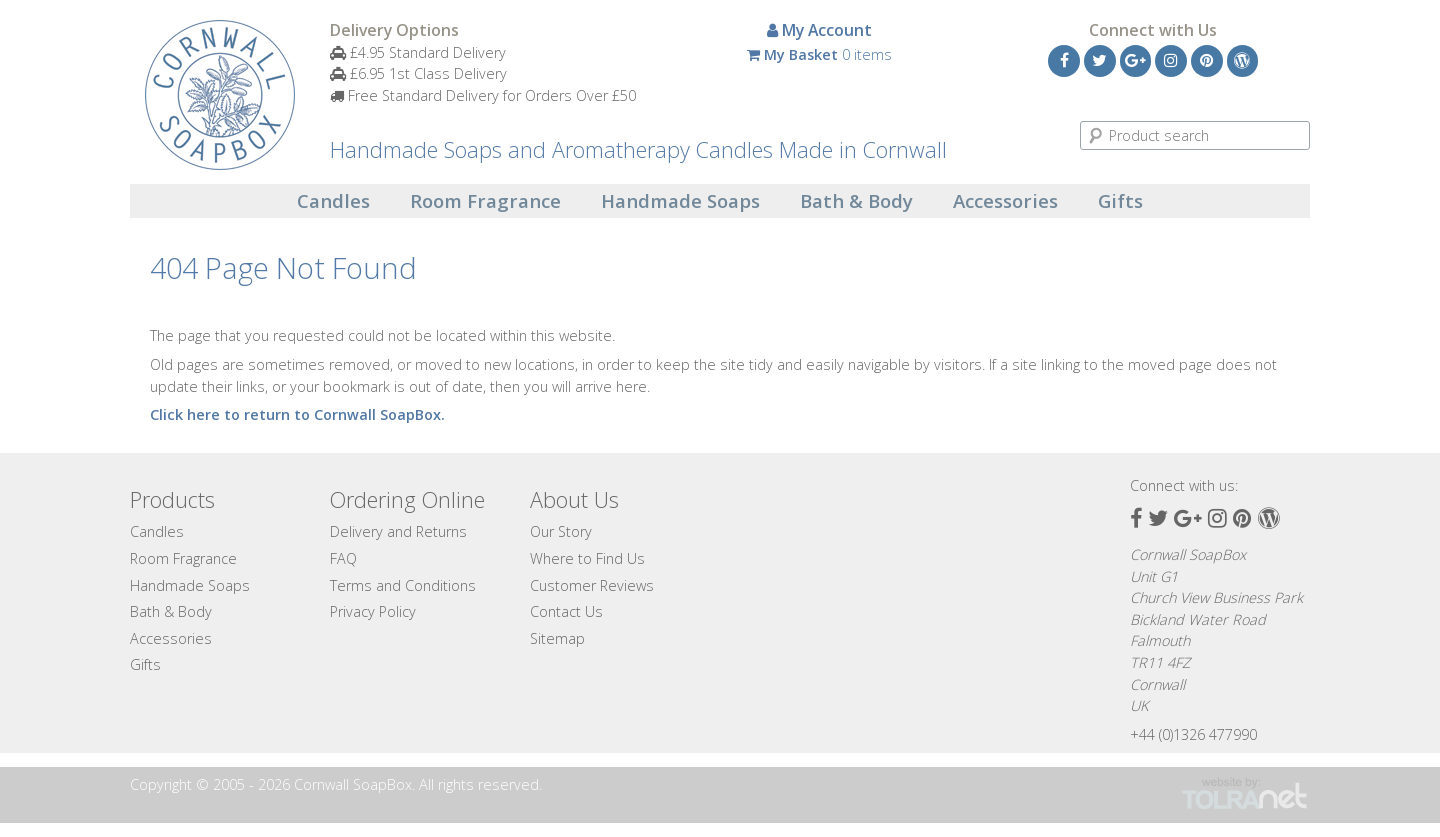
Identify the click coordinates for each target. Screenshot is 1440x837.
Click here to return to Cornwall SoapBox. (297, 414)
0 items (819, 54)
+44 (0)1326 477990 (1193, 734)
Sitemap (557, 638)
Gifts (1120, 201)
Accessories (1005, 201)
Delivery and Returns (398, 531)
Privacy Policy (373, 611)
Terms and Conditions (403, 585)
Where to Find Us (587, 558)
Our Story (561, 531)
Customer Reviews (592, 585)
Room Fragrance (485, 201)
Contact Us (566, 611)
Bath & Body (856, 201)
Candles (333, 201)
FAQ (343, 558)
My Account (819, 30)
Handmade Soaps (680, 201)
